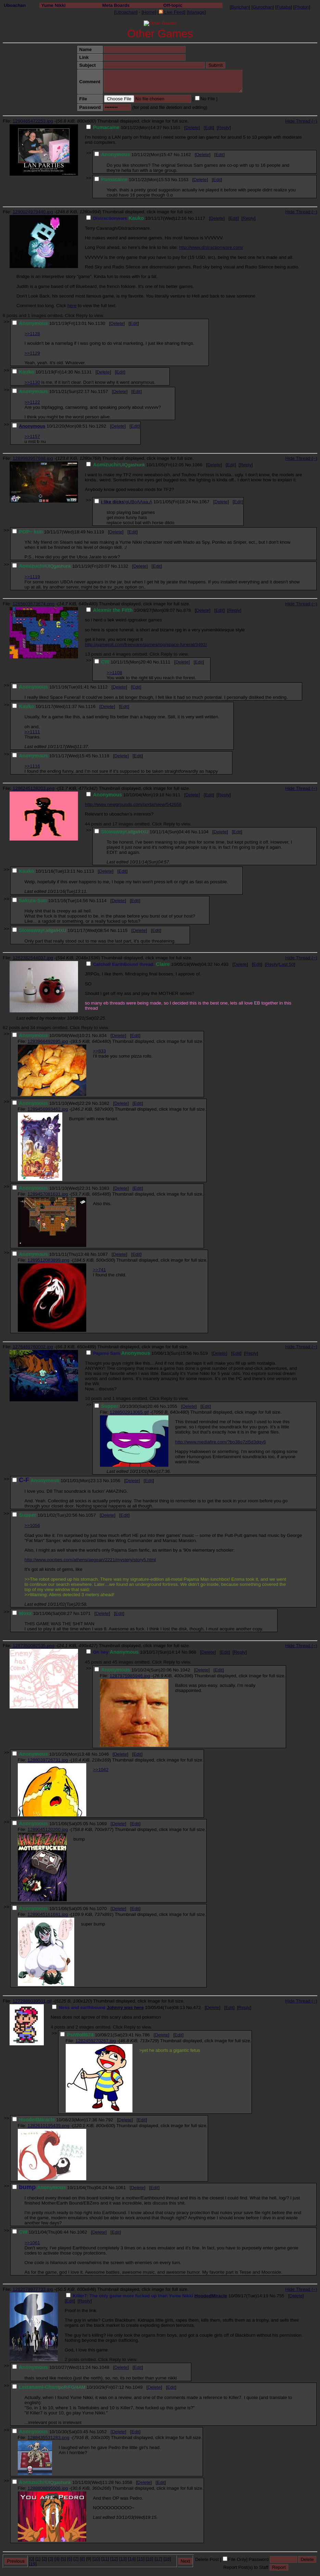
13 (123, 2558)
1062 (82, 2232)
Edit (209, 127)
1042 (185, 1669)
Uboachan (15, 5)
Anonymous (32, 426)
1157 (103, 391)
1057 (91, 1515)
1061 (121, 2187)
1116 (91, 706)
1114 (101, 900)
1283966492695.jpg (47, 1041)
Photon (302, 7)
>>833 (99, 1050)
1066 (197, 464)
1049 (137, 2387)
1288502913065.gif (129, 1412)
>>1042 (100, 1769)
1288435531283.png (48, 2437)
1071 (85, 1613)
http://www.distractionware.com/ (211, 247)
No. (166, 127)
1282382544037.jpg (33, 957)
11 (105, 2558)
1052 (102, 2431)
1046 (104, 1754)
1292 (101, 426)
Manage (196, 12)
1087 (103, 1254)
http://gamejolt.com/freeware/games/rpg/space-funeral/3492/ (146, 644)
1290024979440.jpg (33, 211)
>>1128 (32, 333)
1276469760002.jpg (33, 1346)
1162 (186, 154)
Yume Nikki (53, 5)
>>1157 (32, 436)
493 (225, 964)
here (72, 305)
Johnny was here (125, 2007)
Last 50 (286, 964)
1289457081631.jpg (47, 1194)
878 (187, 610)
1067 (204, 501)
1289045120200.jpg (47, 1829)
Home (149, 12)
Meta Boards (116, 5)
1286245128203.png (33, 788)
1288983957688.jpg (33, 458)
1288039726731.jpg (47, 1760)
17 (158, 2558)
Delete (192, 127)
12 (114, 2558)
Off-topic (172, 5)
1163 (183, 179)
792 (109, 2119)
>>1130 (32, 382)
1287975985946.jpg (130, 1675)
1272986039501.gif (32, 2001)
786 (146, 2034)
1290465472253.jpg (33, 121)
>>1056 (32, 1525)
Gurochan (263, 7)
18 (167, 2558)
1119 (99, 531)
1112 (103, 687)
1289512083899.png (48, 1260)
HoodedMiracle (210, 2295)
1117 (200, 218)
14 (132, 2558)
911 (176, 794)
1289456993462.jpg (47, 1109)
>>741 (99, 1269)
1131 (86, 372)
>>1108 (114, 672)
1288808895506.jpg (47, 2488)
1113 (89, 871)
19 (33, 2563)
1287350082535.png (33, 1645)
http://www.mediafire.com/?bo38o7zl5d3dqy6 (220, 1441)
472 (197, 2007)
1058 (127, 2482)
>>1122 (32, 402)
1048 (104, 2367)
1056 (115, 1480)
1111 (165, 662)
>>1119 (32, 576)
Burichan (240, 7)
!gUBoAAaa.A (138, 501)
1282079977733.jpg (33, 2289)
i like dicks (112, 501)
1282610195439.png (48, 2125)
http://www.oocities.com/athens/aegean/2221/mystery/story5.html (90, 1559)
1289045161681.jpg (47, 1914)
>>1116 (32, 766)
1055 (172, 1406)
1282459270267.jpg (95, 2040)
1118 (104, 755)
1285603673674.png (33, 603)
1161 (175, 127)
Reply (224, 127)
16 (149, 2558)
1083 (104, 1188)
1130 (100, 323)
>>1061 (32, 2242)
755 (280, 2295)
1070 (102, 1908)
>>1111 (32, 731)
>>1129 (32, 353)
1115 (122, 930)
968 (192, 1652)
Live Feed (171, 12)
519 (204, 1353)
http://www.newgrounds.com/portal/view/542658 (133, 804)
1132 (123, 566)
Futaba (284, 7)
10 (96, 2558)
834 (102, 1035)
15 (140, 2558)
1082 (104, 1103)
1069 (102, 1823)
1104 (204, 831)
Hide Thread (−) (301, 121)
